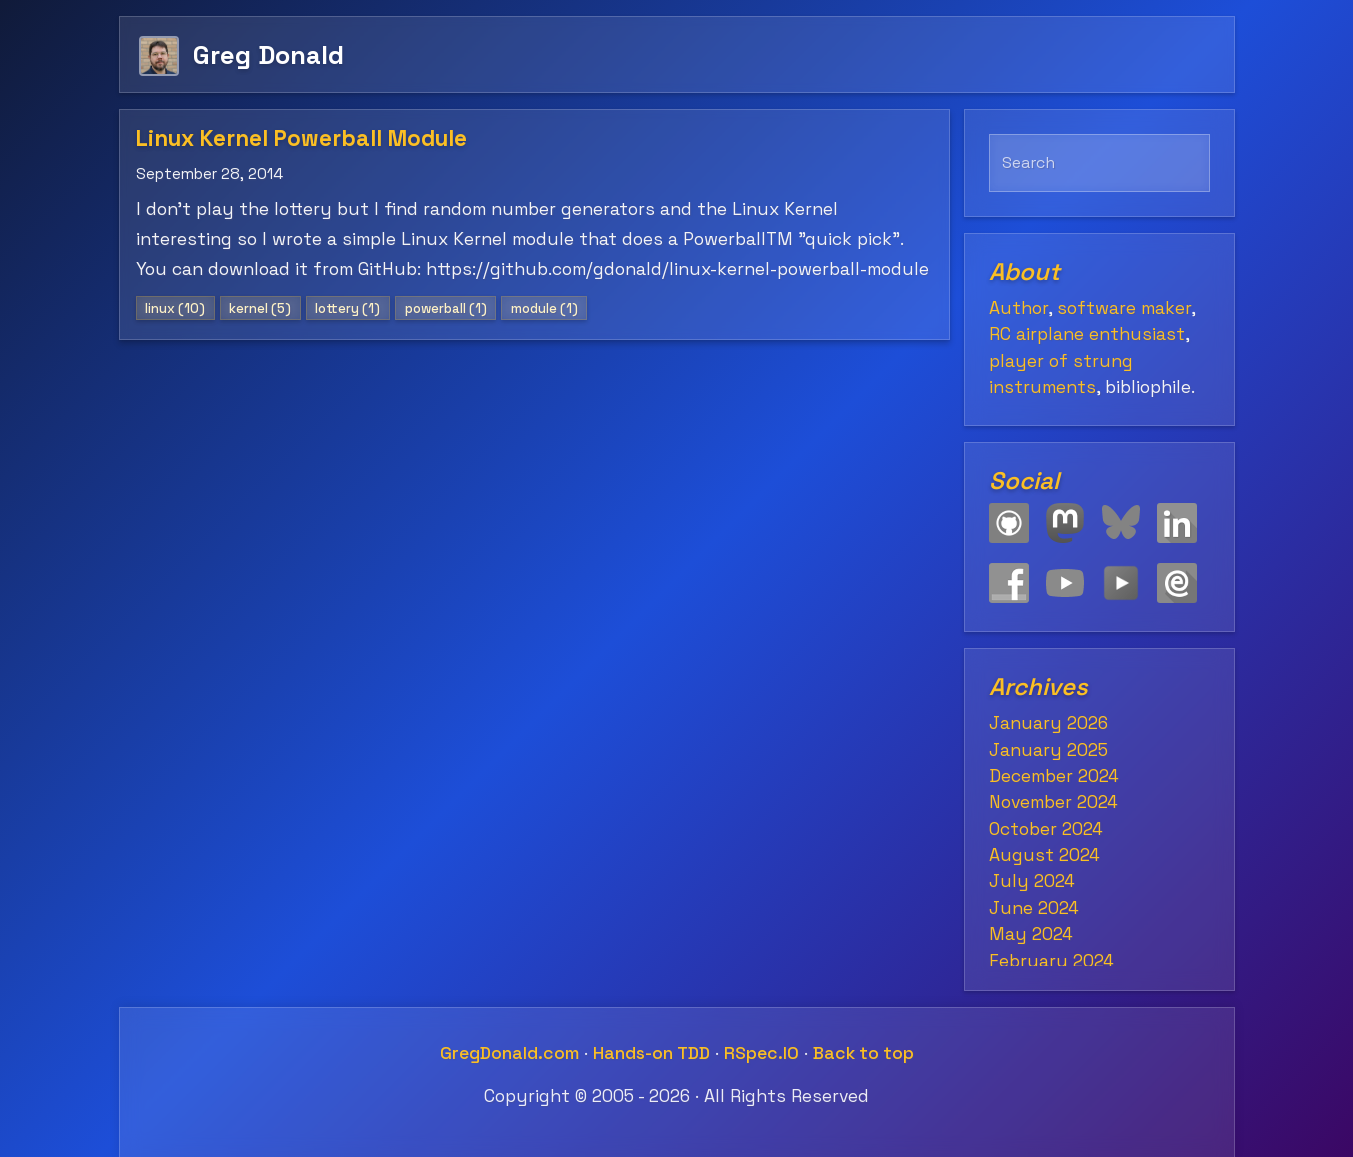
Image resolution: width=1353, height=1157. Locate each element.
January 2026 (1048, 723)
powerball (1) (446, 308)
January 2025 (1048, 750)
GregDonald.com (509, 1053)
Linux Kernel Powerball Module (301, 138)
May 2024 (1031, 934)
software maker (1124, 308)
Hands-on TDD (651, 1053)
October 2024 (1046, 829)
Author (1018, 308)
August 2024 (1044, 855)
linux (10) (175, 308)
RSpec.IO (761, 1053)
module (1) (544, 308)
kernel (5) (260, 308)
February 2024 (1051, 961)
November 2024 (1053, 802)
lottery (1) (347, 308)
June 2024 (1034, 908)
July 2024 (1032, 881)
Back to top (863, 1053)
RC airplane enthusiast (1087, 334)
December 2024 (1054, 776)
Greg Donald (268, 54)
